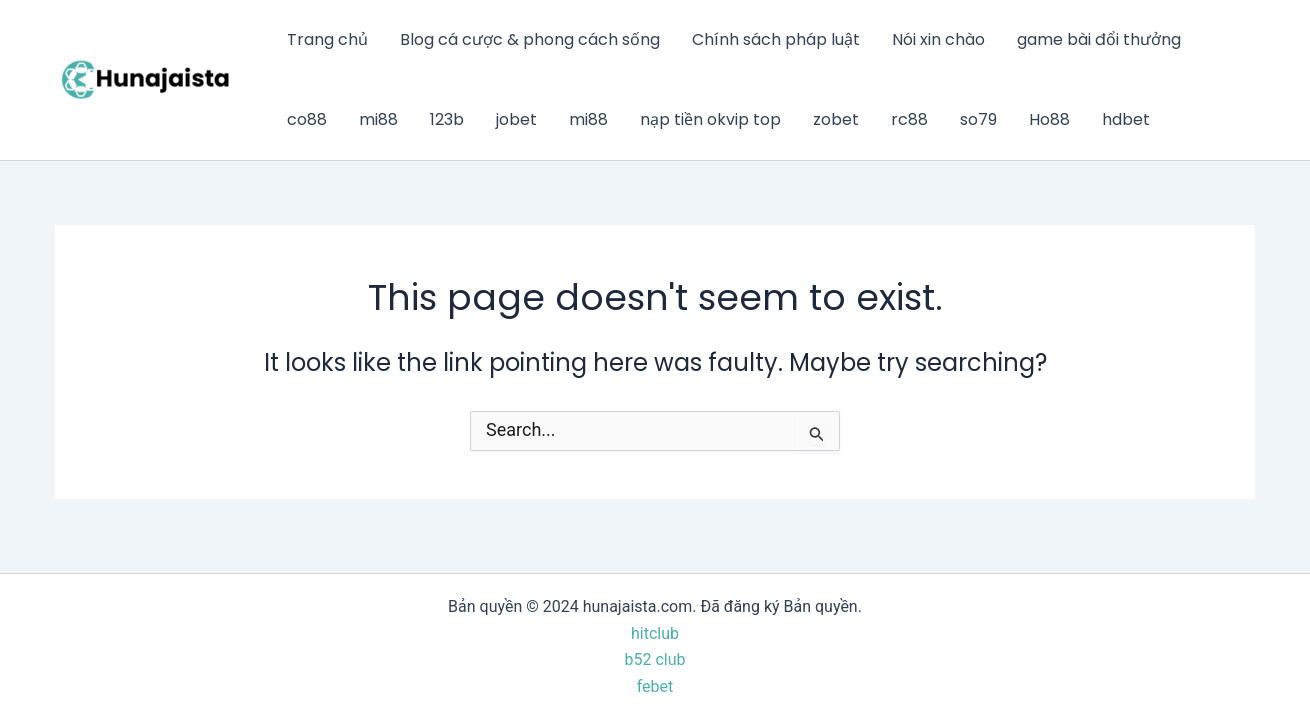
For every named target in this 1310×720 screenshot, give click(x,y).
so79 (978, 119)
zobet (836, 119)
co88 (307, 119)
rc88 (909, 119)
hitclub (655, 633)
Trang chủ (327, 39)
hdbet (1126, 119)
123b (447, 119)
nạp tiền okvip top (710, 119)
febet (655, 686)
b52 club (654, 659)
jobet (516, 119)
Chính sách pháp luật (776, 39)
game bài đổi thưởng (1099, 39)
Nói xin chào (938, 39)
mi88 (378, 119)
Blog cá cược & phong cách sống (530, 39)
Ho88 (1049, 119)
